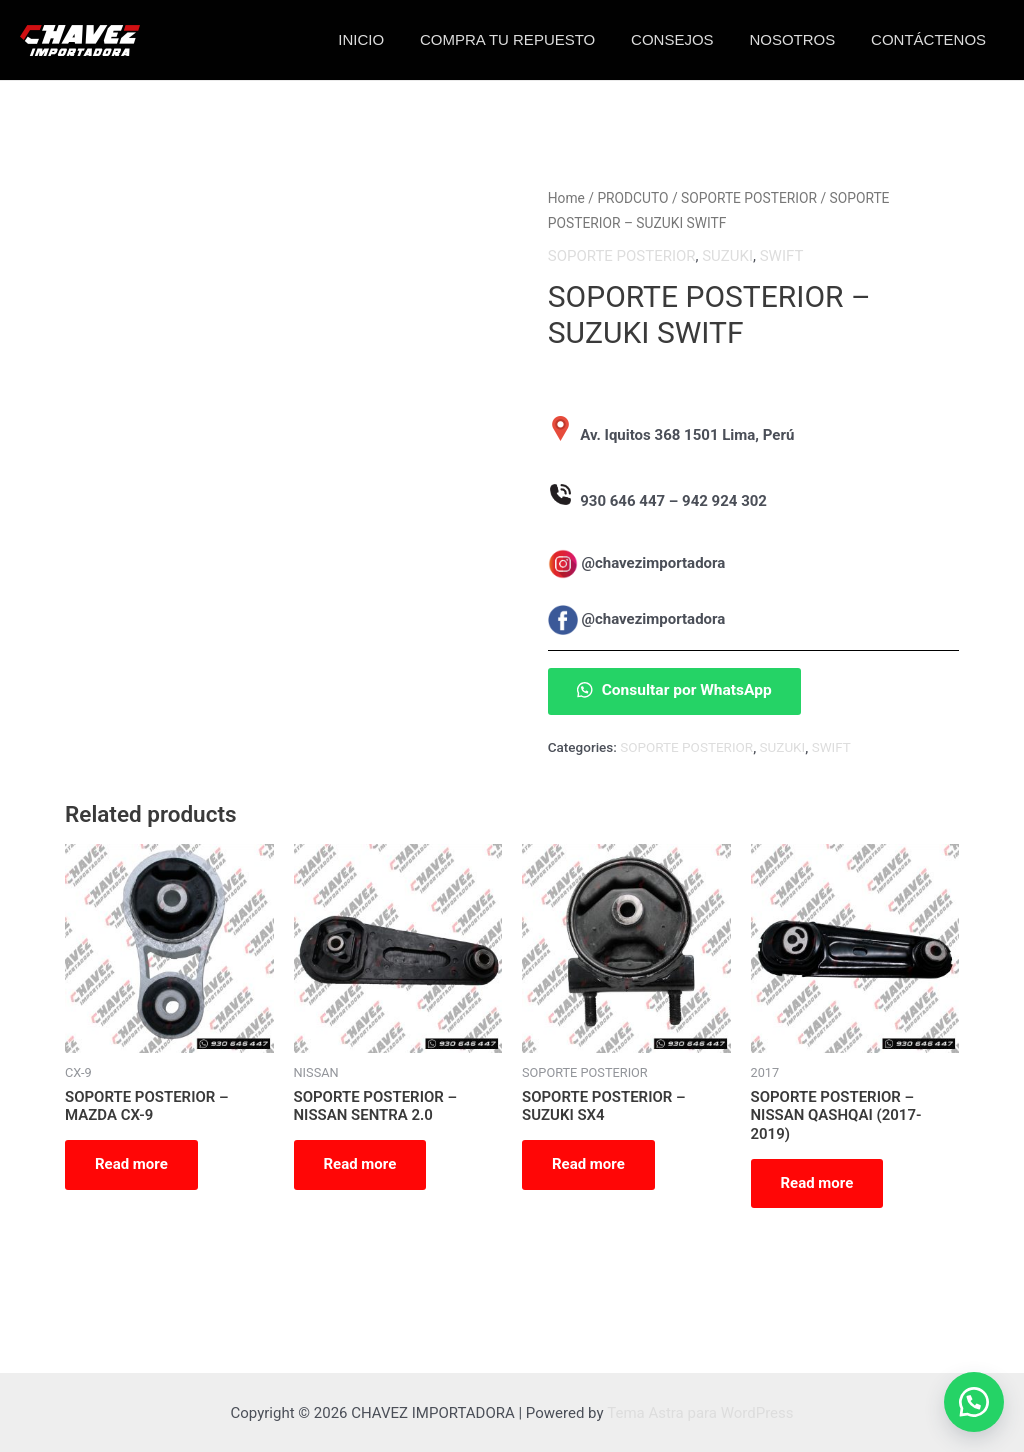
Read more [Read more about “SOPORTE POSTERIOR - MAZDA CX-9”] (131, 1163)
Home (566, 198)
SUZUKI (727, 255)
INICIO (387, 39)
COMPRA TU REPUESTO (527, 39)
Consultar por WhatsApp (676, 689)
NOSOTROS (801, 39)
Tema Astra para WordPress (700, 1412)
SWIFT (782, 255)
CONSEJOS (687, 39)
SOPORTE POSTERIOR (749, 198)
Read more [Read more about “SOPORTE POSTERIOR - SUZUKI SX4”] (588, 1163)
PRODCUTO (632, 198)
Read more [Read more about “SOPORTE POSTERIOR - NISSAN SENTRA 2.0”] (360, 1163)
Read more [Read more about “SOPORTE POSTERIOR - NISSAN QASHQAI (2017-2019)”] (817, 1182)
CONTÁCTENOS (931, 39)
